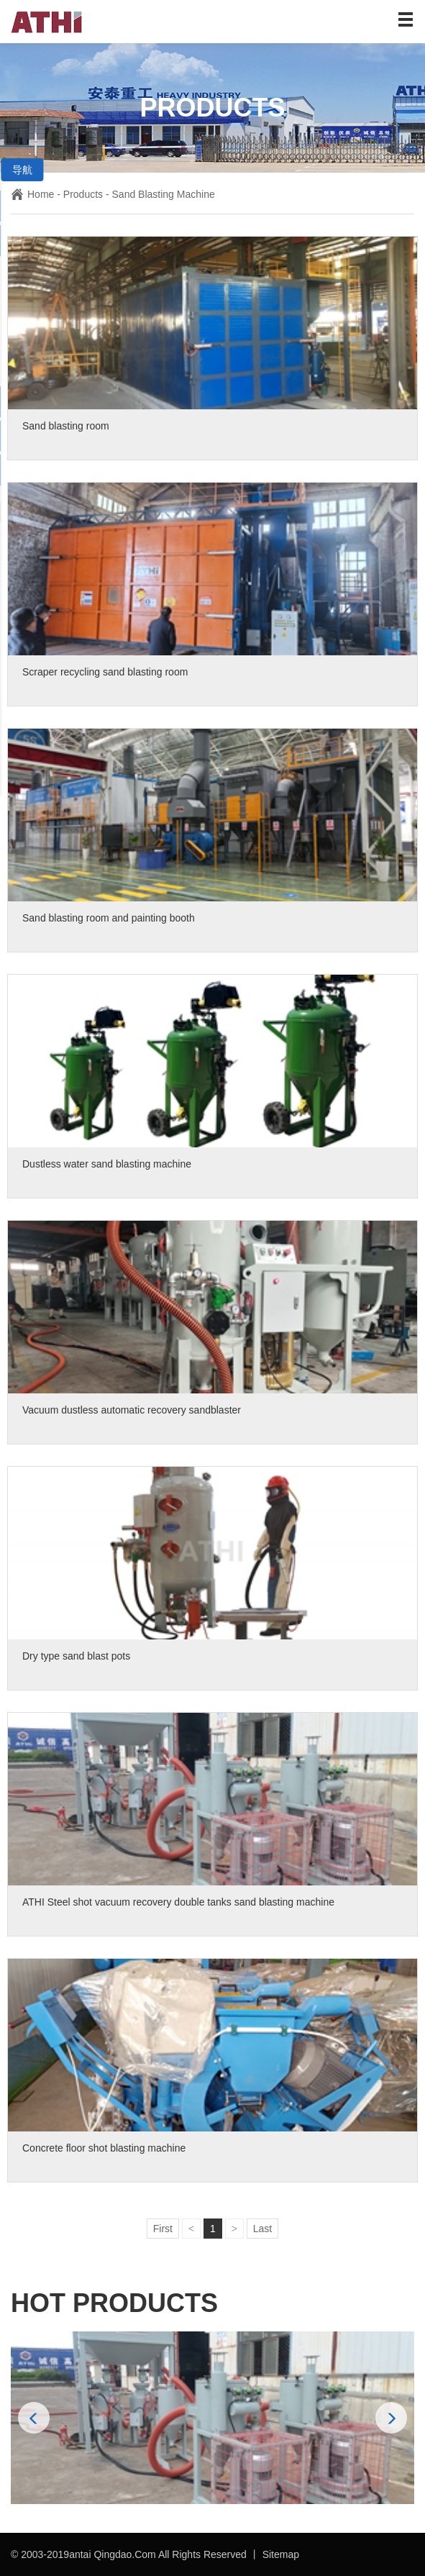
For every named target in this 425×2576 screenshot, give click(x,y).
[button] (391, 2418)
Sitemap (280, 2554)
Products (83, 194)
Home (32, 194)
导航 (22, 170)
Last (262, 2228)
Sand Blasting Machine (163, 194)
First (163, 2228)
